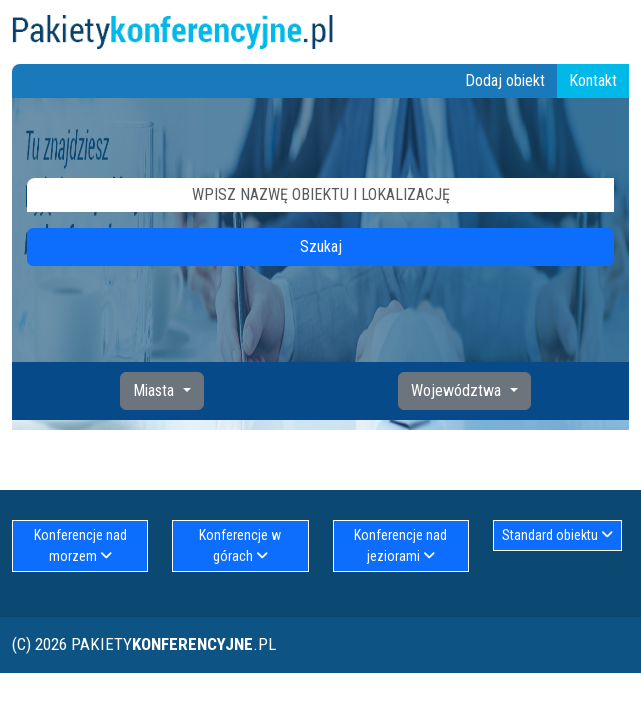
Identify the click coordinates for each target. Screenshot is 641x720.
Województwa (458, 390)
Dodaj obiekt (505, 80)
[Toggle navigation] (617, 32)
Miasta (155, 390)
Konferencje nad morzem (80, 545)
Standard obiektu (557, 535)
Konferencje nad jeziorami (400, 545)
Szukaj (321, 246)
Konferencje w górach (240, 545)
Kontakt (593, 80)
